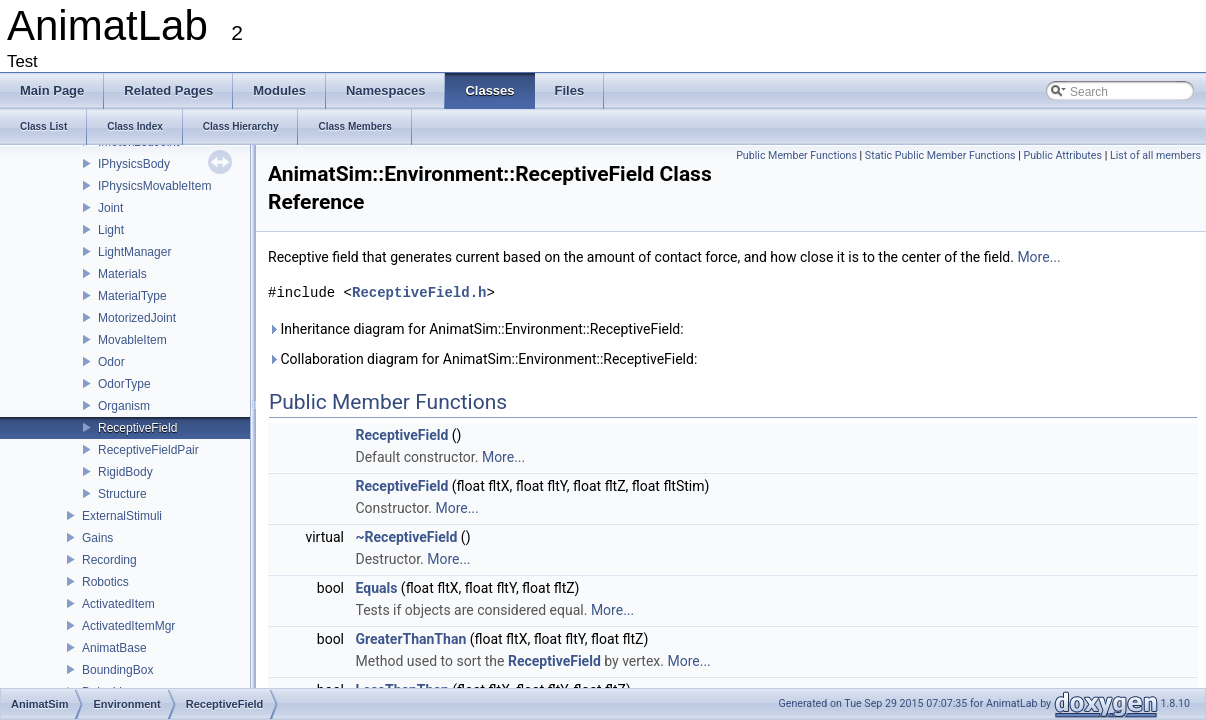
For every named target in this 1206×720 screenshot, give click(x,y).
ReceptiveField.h (419, 292)
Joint (110, 208)
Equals (377, 588)
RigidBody (125, 472)
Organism (124, 406)
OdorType (124, 384)
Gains (97, 538)
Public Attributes (1062, 155)
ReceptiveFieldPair (148, 450)
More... (1038, 257)
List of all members (1155, 155)
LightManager (134, 252)
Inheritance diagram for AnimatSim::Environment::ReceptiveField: (476, 329)
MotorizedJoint (137, 318)
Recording (109, 560)
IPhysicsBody (134, 164)
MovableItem (132, 340)
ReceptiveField (137, 428)
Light (111, 230)
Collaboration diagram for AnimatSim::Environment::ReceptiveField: (482, 359)
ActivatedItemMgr (128, 626)
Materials (122, 274)
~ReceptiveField (407, 537)
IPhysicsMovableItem (154, 186)
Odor (111, 362)
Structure (122, 494)
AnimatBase (114, 648)
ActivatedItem (118, 604)
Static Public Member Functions (940, 155)
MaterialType (132, 296)
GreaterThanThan (411, 639)
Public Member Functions (796, 155)
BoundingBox (117, 670)
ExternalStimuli (122, 516)
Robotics (105, 582)
